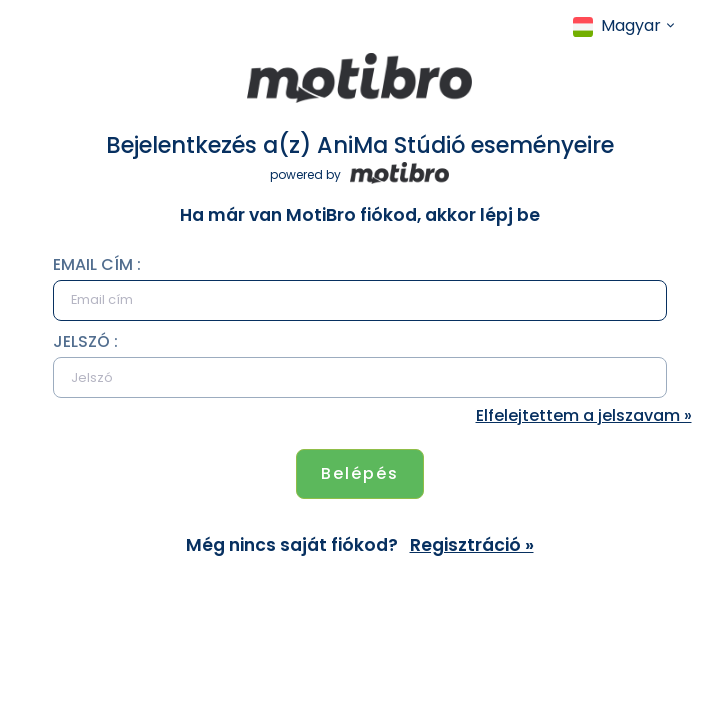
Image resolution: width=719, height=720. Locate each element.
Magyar (617, 26)
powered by (359, 174)
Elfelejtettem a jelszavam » (584, 415)
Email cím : (97, 264)
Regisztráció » (472, 545)
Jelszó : (85, 341)
